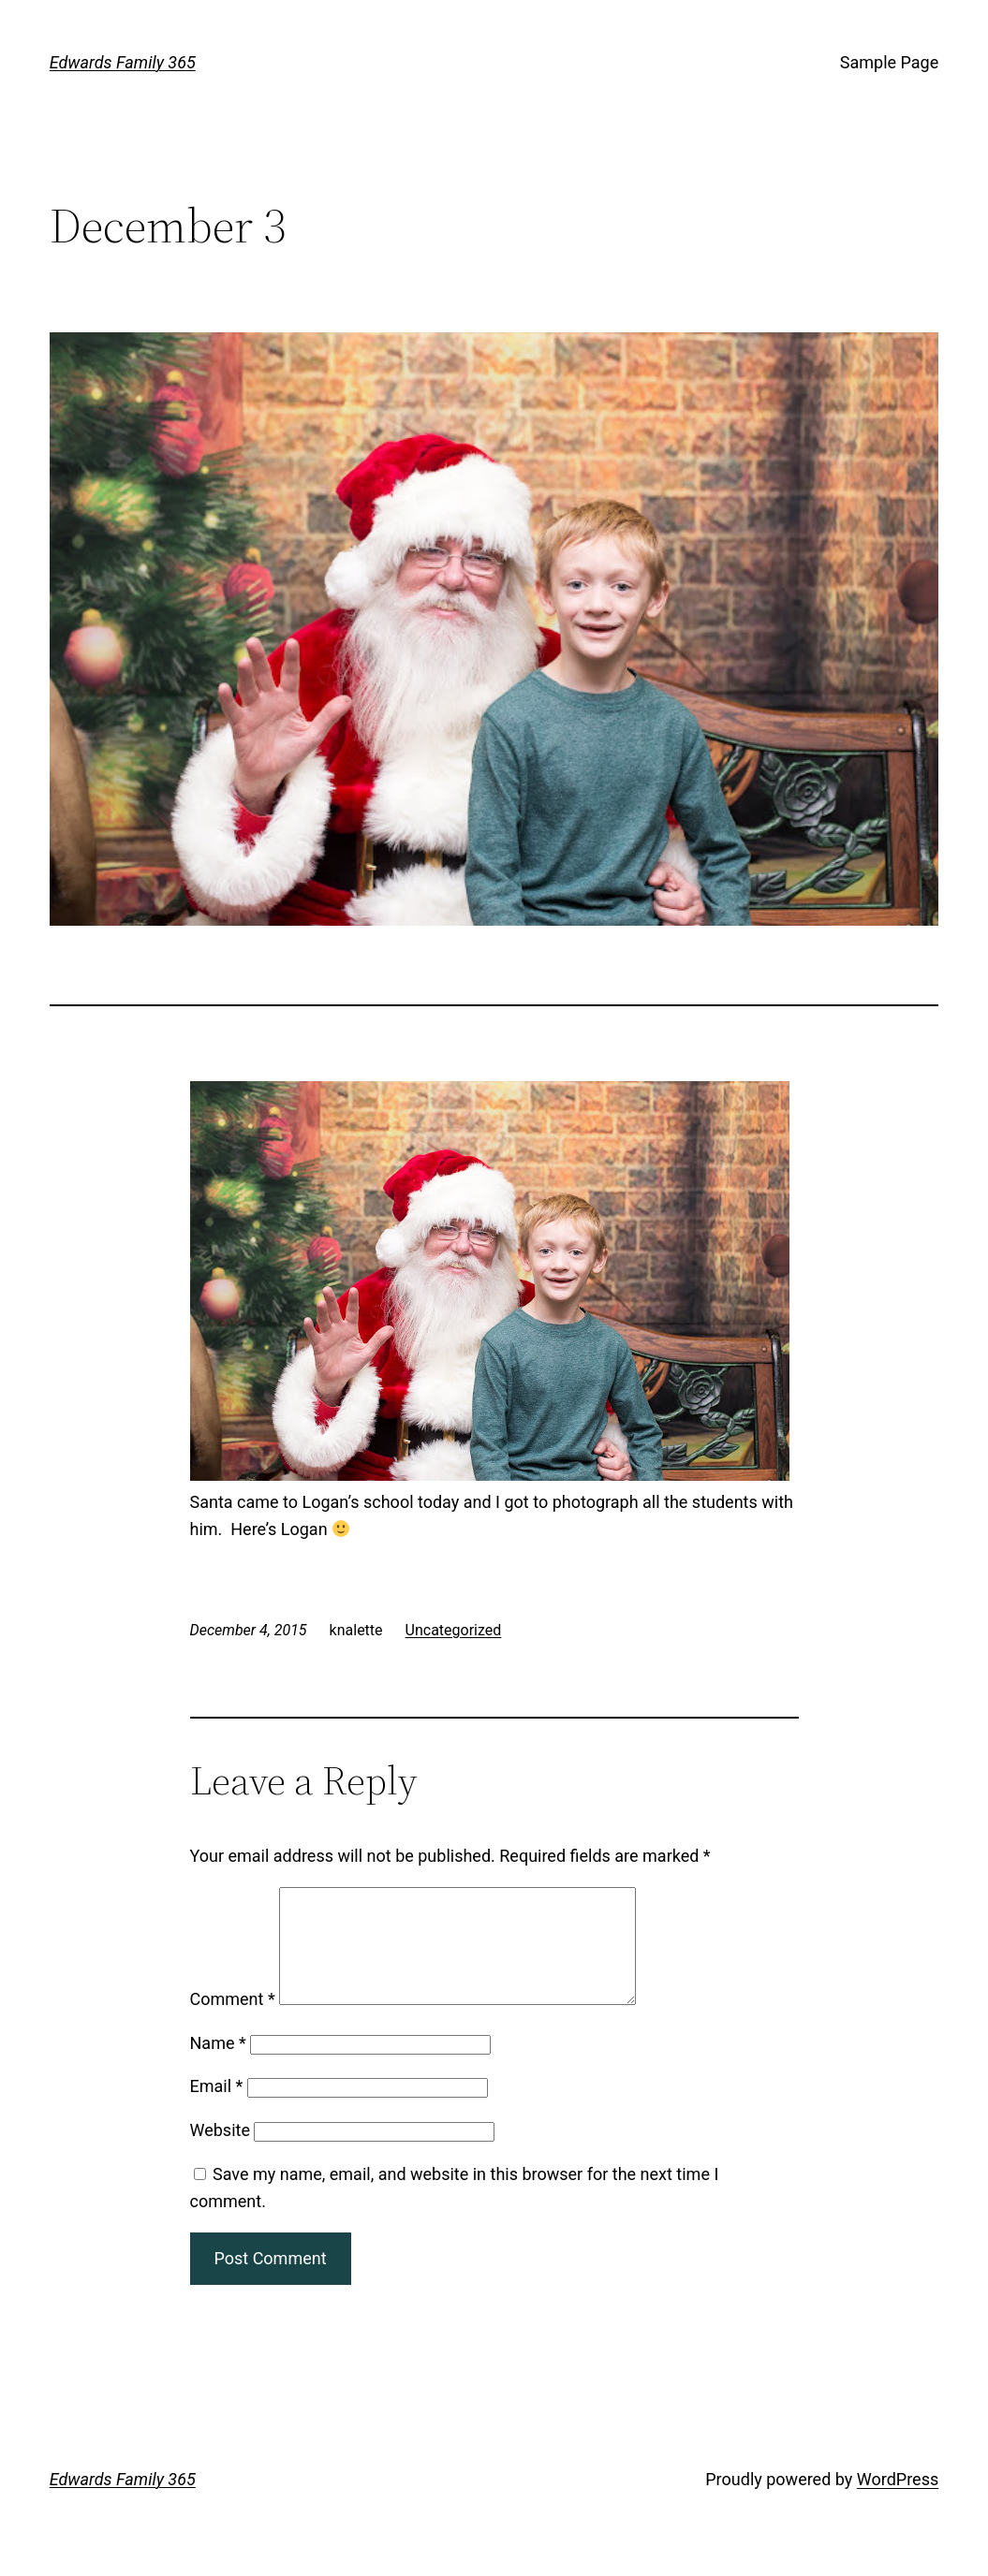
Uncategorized (454, 1630)
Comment (232, 2021)
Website (220, 2152)
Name (218, 2065)
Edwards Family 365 (123, 62)
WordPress (897, 2501)
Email (216, 2108)
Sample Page (889, 62)
